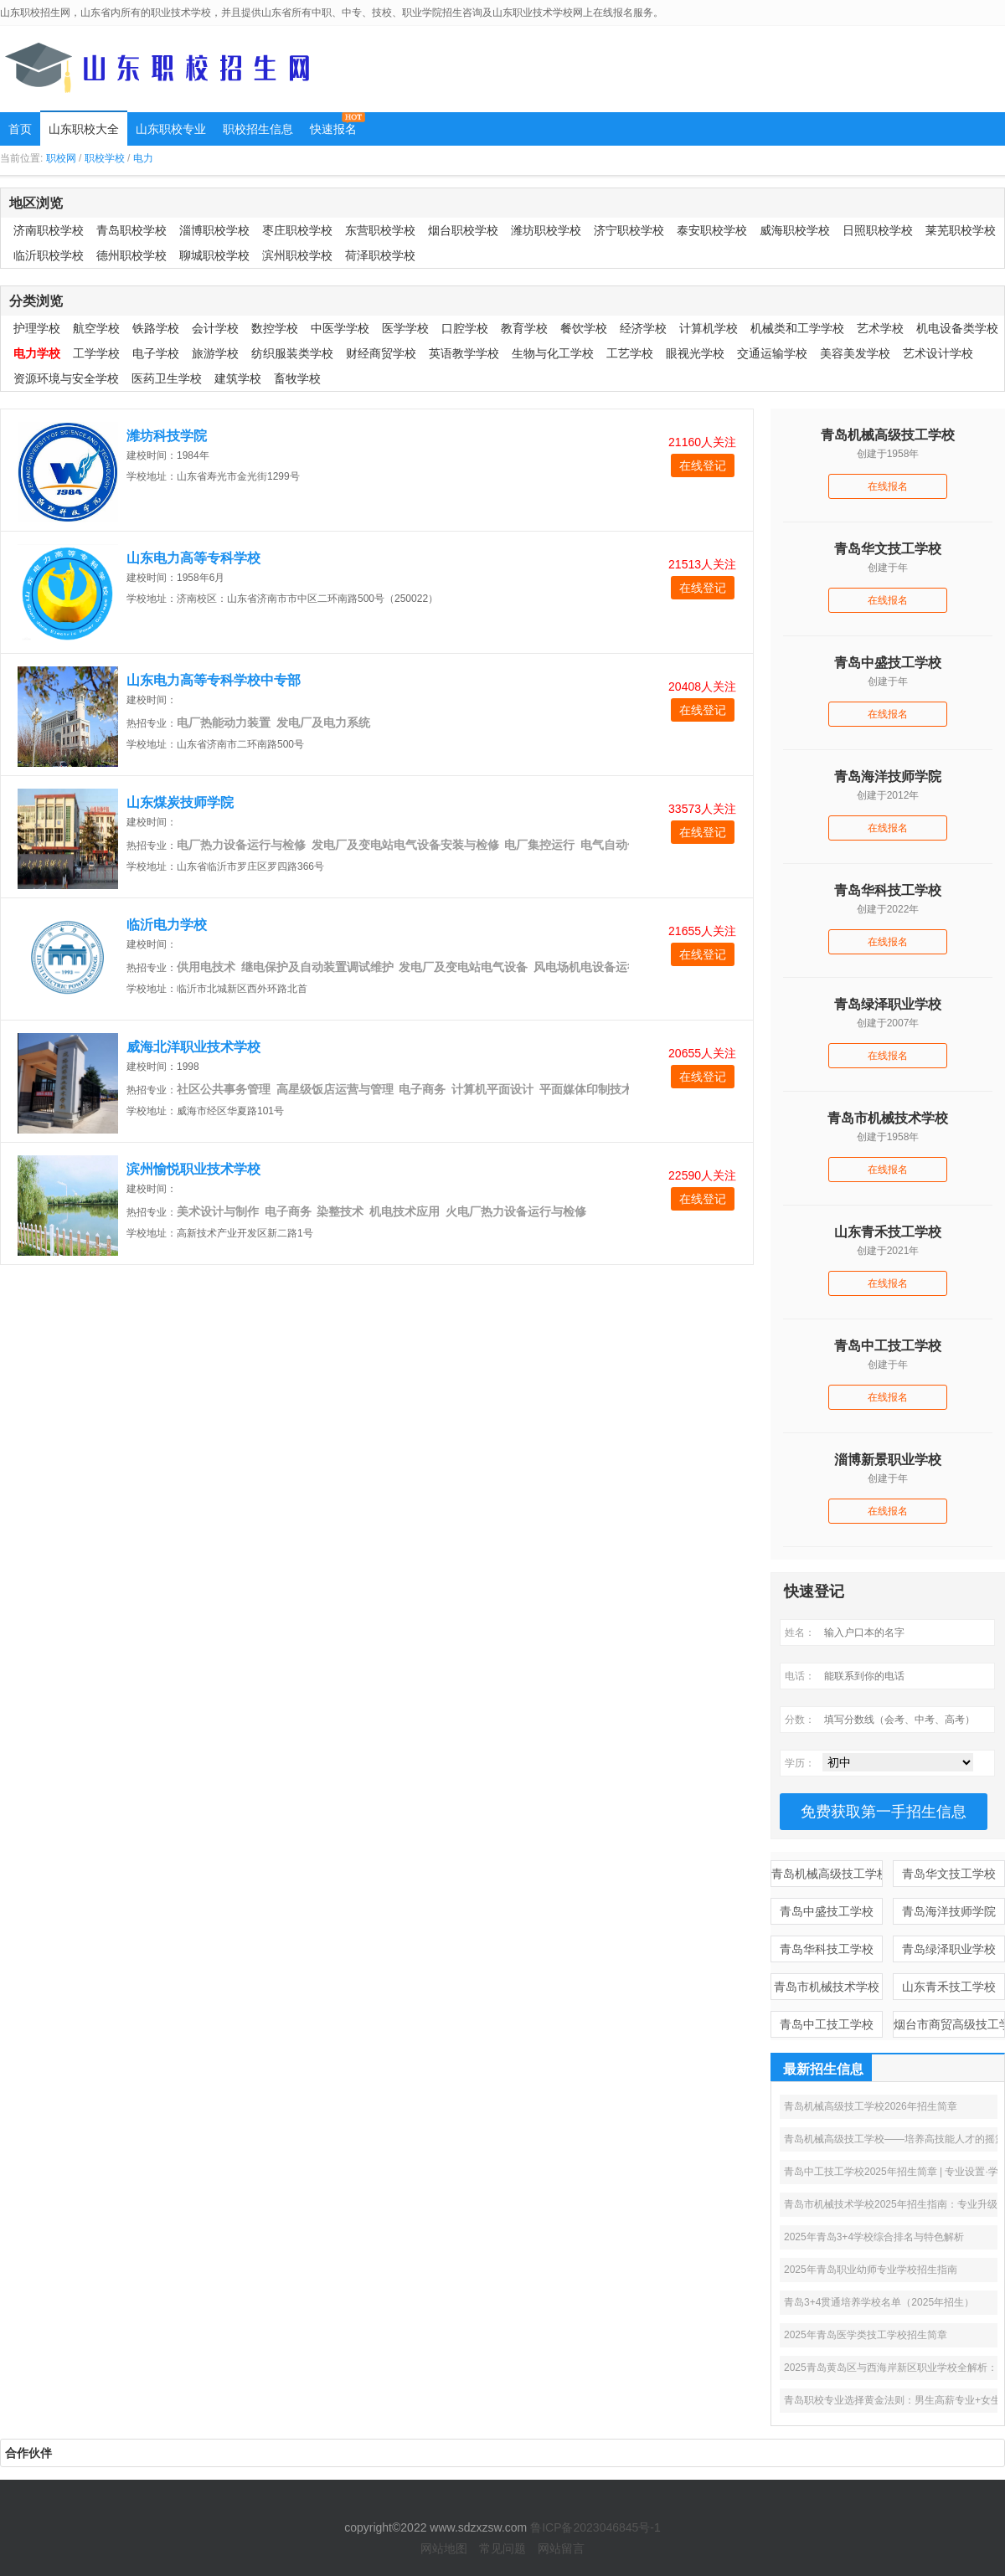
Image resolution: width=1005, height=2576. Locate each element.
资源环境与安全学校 (66, 378)
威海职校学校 (795, 230)
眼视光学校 (695, 353)
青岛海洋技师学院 (949, 1911)
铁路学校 (155, 328)
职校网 (61, 158)
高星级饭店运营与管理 (335, 1089)
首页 (20, 129)
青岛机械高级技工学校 (827, 1873)
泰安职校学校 (712, 230)
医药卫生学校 (166, 378)
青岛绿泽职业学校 (949, 1949)
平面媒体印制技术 (586, 1089)
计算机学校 (708, 328)
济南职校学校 (48, 230)
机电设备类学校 (957, 328)
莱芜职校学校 (960, 230)
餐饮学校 (583, 328)
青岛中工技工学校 (827, 2024)
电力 (143, 158)
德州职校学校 (131, 255)
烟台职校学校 (463, 230)
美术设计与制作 (218, 1211)
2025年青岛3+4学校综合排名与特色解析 (874, 2237)
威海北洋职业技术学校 (193, 1047)
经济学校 (643, 328)
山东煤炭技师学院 (180, 802)
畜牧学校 (297, 378)
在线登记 (702, 465)
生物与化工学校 (553, 353)
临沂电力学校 (166, 925)
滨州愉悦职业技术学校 (193, 1169)
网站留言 (561, 2548)
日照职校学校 (878, 230)
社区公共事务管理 (224, 1089)
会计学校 (215, 328)
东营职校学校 (380, 230)
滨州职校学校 (297, 255)
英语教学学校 (464, 353)
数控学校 (274, 328)
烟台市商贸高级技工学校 (949, 2024)
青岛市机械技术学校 (826, 1986)
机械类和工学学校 (797, 328)
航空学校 (96, 328)
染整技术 (340, 1211)
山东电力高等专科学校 (193, 558)
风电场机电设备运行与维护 (603, 967)
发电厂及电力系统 (323, 722)
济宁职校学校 (629, 230)
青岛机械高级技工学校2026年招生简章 (870, 2106)
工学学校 (96, 353)
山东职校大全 (84, 129)
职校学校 (105, 158)
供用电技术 (206, 967)
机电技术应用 (404, 1211)
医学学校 (405, 328)
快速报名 (333, 129)
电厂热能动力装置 (224, 722)
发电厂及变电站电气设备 (463, 967)
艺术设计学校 (938, 353)
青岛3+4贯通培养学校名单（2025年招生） (879, 2302)
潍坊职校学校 (546, 230)
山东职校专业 (171, 129)
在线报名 (888, 486)
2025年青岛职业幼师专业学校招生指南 (870, 2269)
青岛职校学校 (131, 230)
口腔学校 (464, 328)
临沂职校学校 (48, 255)
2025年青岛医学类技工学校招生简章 (865, 2335)
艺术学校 (880, 328)
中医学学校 (340, 328)
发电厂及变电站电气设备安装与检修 (405, 844)
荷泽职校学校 (380, 255)
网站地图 (443, 2548)
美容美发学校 (855, 353)
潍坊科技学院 (166, 436)
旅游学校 (215, 353)
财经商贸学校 (381, 353)
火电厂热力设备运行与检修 (516, 1211)
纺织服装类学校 (292, 353)
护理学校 (36, 328)
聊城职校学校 (214, 255)
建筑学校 (237, 378)
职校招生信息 (258, 129)
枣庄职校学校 (297, 230)
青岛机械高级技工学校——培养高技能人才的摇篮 (894, 2139)
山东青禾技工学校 (949, 1986)
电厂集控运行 (539, 844)
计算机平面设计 (492, 1089)
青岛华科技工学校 (827, 1949)
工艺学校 (629, 353)
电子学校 (155, 353)
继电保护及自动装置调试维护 (317, 967)
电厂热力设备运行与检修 (241, 844)
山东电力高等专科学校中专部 (213, 680)
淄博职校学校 (214, 230)
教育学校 (524, 328)
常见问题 (502, 2548)
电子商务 (422, 1089)
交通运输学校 (772, 353)
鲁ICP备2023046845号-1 (595, 2527)
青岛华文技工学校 (949, 1873)
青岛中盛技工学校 (827, 1911)
